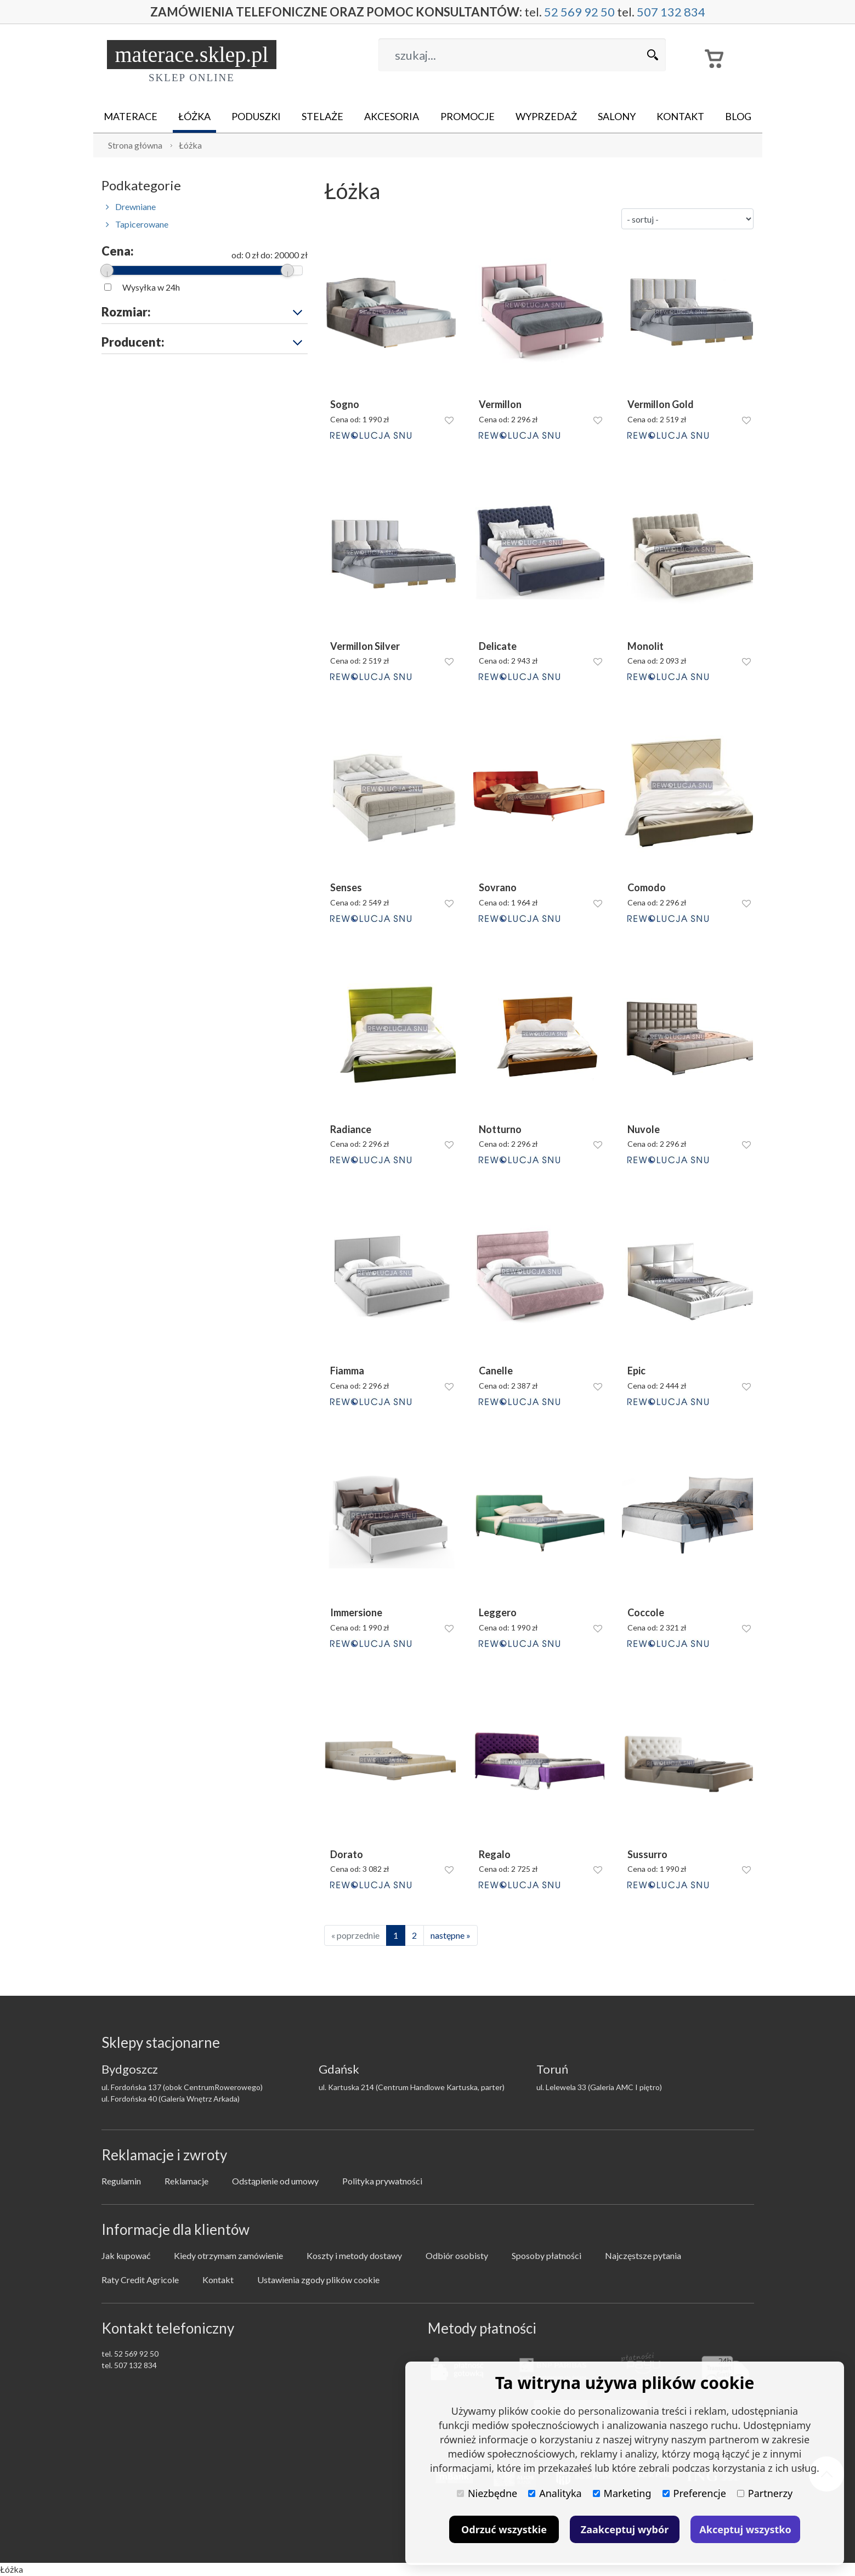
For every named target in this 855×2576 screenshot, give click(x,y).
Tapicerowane (137, 224)
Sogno (344, 404)
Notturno (500, 1129)
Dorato (346, 1854)
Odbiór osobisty (457, 2255)
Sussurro (647, 1854)
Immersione (356, 1612)
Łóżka (194, 116)
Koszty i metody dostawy (354, 2255)
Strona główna (135, 145)
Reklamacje (186, 2181)
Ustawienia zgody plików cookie (318, 2279)
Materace (130, 116)
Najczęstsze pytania (643, 2255)
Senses (346, 887)
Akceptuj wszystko (745, 2529)
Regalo (495, 1854)
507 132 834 (671, 11)
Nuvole (643, 1129)
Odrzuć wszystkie (504, 2529)
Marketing (622, 2493)
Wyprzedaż (546, 116)
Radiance (350, 1129)
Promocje (467, 116)
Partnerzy (764, 2493)
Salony (617, 116)
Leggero (498, 1612)
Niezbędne (487, 2493)
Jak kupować (125, 2255)
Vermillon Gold (660, 404)
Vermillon (500, 404)
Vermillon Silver (365, 646)
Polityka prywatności (382, 2181)
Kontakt (680, 116)
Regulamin (121, 2181)
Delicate (498, 646)
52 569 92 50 (579, 11)
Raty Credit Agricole (140, 2279)
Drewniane (131, 206)
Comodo (646, 887)
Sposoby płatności (546, 2255)
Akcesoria (391, 116)
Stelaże (322, 116)
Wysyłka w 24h (151, 287)
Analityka (554, 2493)
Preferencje (694, 2493)
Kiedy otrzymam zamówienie (228, 2255)
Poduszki (256, 116)
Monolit (645, 646)
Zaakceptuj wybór (625, 2529)
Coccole (645, 1612)
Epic (636, 1371)
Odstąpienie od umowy (275, 2181)
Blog (738, 116)
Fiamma (347, 1371)
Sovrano (498, 887)
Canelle (496, 1371)
